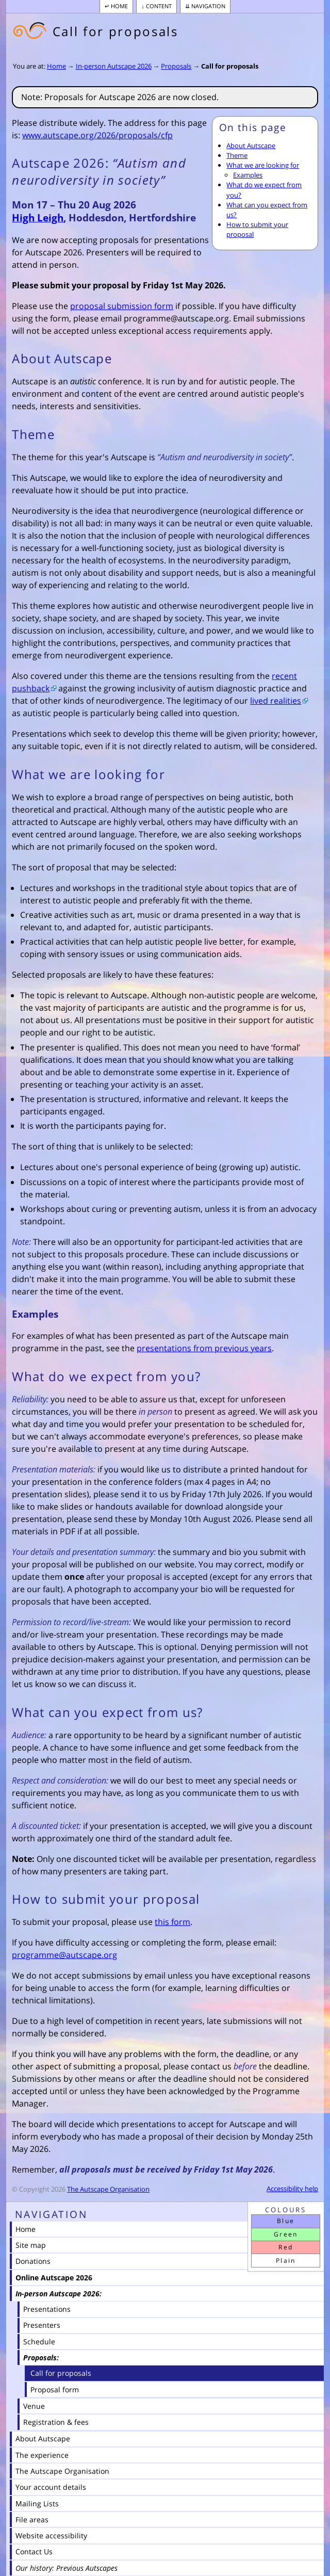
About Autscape (250, 145)
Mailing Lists (37, 2503)
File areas (31, 2519)
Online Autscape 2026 (53, 2277)
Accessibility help (292, 2188)
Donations (33, 2261)
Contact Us (34, 2551)
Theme (237, 155)
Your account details (50, 2487)
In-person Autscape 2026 (114, 66)
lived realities (275, 700)
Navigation (208, 6)
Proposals (176, 66)
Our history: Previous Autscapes (66, 2568)
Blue (286, 2220)
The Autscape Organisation (108, 2189)
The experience (42, 2455)
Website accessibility (51, 2535)
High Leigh (37, 217)
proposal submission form (121, 306)
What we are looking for (262, 165)
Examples (247, 175)
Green (286, 2234)
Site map (30, 2245)
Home (119, 6)
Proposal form (54, 2389)
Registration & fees (56, 2422)
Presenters (41, 2325)
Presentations (47, 2309)
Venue (34, 2406)
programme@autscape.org (64, 1955)
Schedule (39, 2341)
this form (172, 1921)
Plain (286, 2260)
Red (285, 2247)
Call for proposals (229, 66)
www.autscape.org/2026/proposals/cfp (97, 135)
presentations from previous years (204, 1348)
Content (159, 6)
